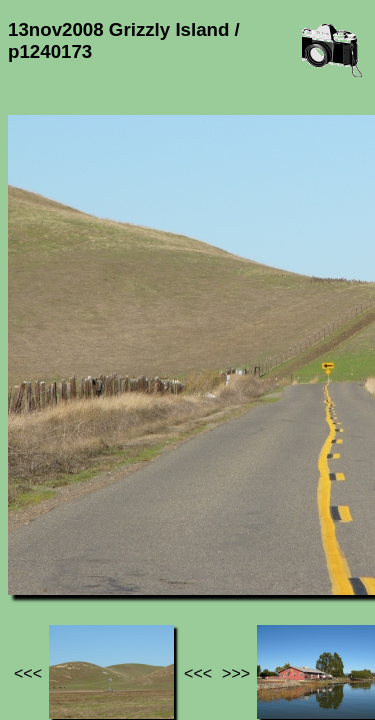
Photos (119, 538)
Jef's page (44, 538)
